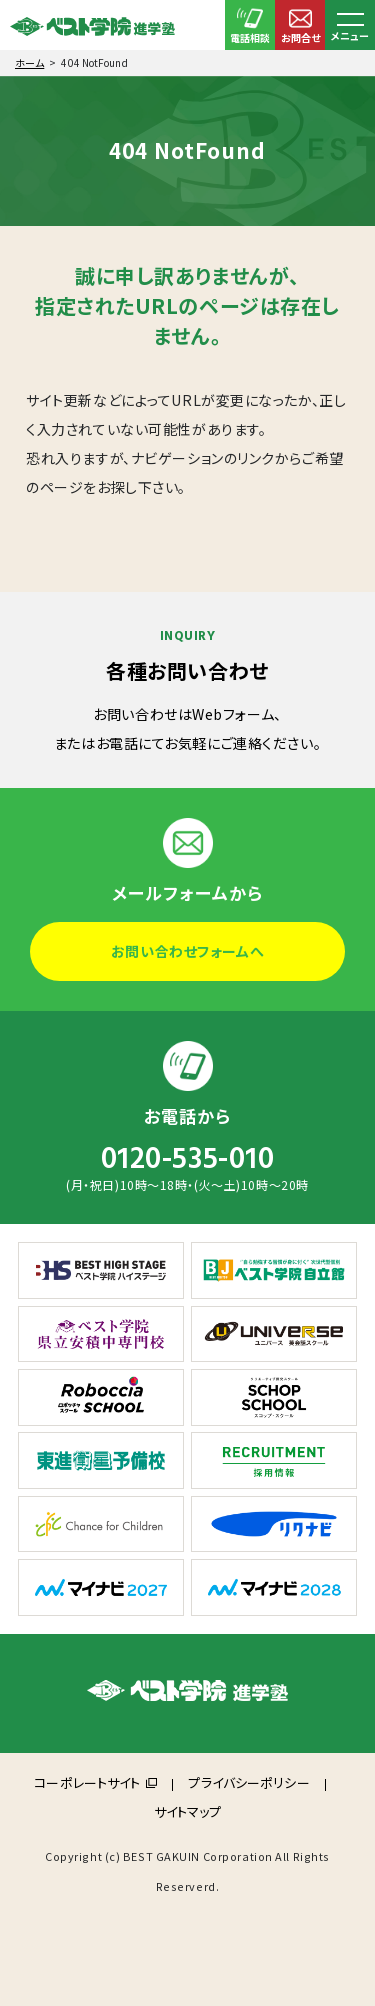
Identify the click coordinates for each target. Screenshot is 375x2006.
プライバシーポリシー (248, 1782)
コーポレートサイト (87, 1782)
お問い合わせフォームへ (187, 951)
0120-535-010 (188, 1159)
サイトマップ (188, 1811)
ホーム (29, 62)
